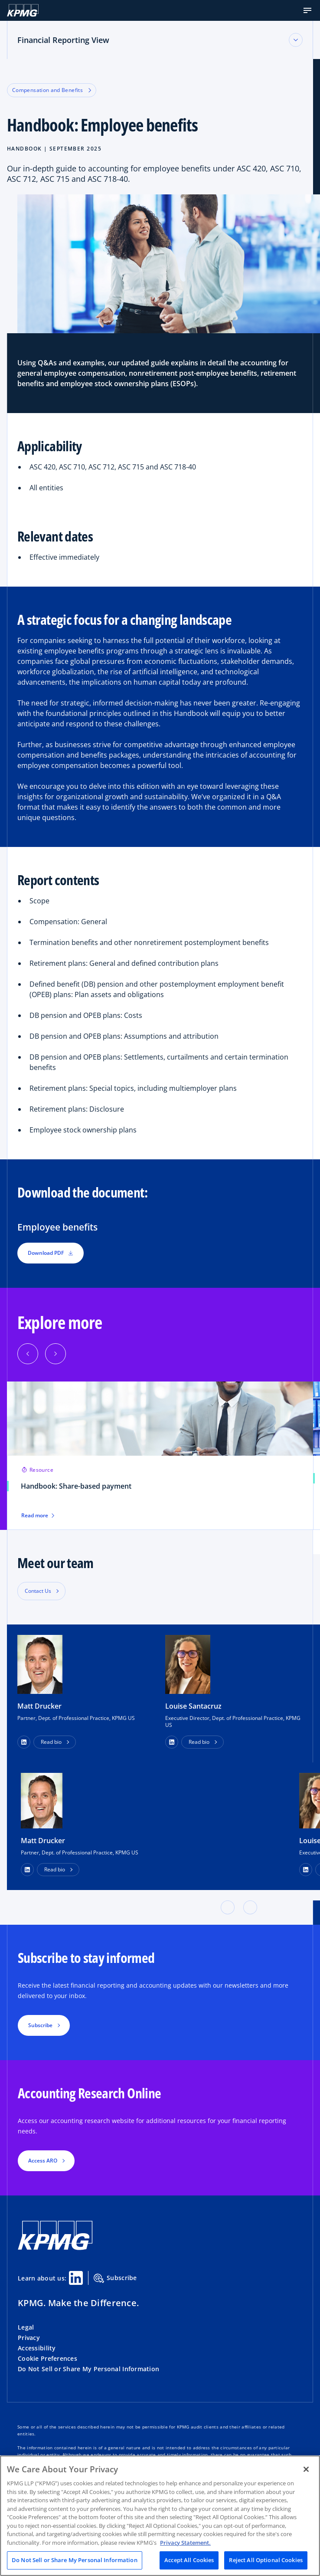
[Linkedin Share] (76, 2278)
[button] (307, 10)
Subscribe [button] (40, 2025)
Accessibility (37, 2348)
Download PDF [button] (50, 1253)
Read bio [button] (51, 1742)
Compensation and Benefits (51, 90)
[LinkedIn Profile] (27, 1869)
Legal (26, 2327)
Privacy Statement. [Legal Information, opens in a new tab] (185, 2542)
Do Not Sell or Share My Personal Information (88, 2369)
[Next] (55, 1353)
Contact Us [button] (38, 1591)
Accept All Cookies (189, 2560)
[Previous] (27, 1353)
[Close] (306, 2469)
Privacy (29, 2337)
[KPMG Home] (23, 10)
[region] (160, 2515)
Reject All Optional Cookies (266, 2560)
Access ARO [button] (42, 2160)
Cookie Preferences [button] (47, 2358)
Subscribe (115, 2278)
